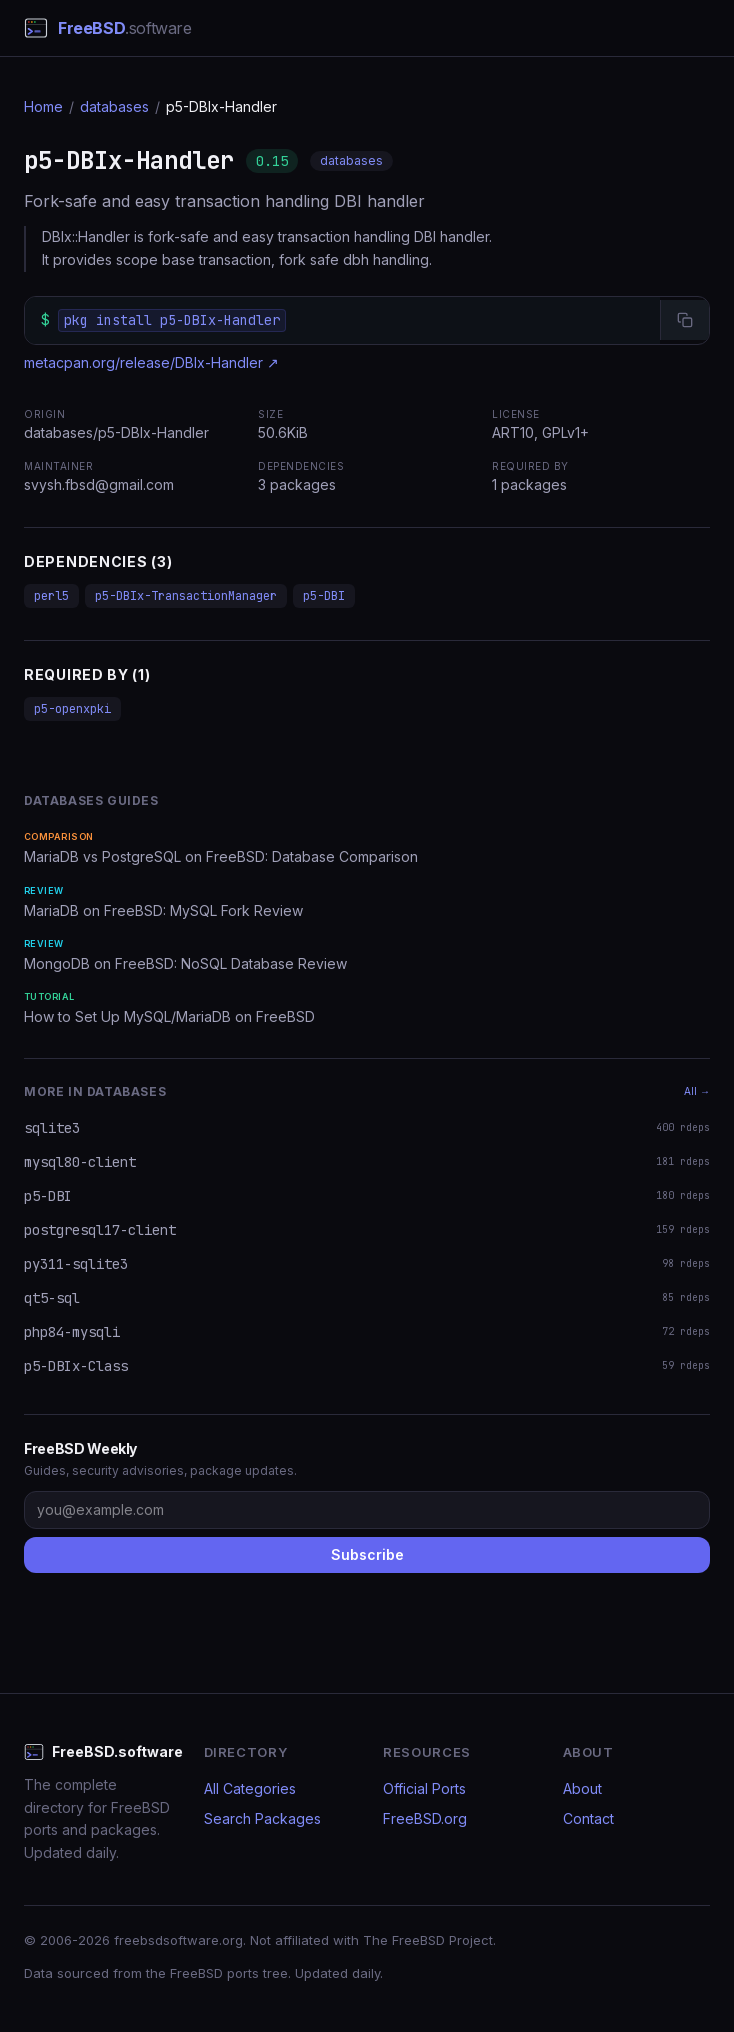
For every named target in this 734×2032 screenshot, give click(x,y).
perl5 (51, 596)
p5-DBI (324, 596)
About (582, 1788)
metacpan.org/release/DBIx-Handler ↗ (151, 362)
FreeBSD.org (425, 1818)
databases (114, 106)
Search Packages (262, 1818)
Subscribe (367, 1554)
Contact (588, 1818)
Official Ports (424, 1788)
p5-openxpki (72, 709)
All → (697, 1091)
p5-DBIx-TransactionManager (186, 596)
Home (43, 106)
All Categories (250, 1788)
